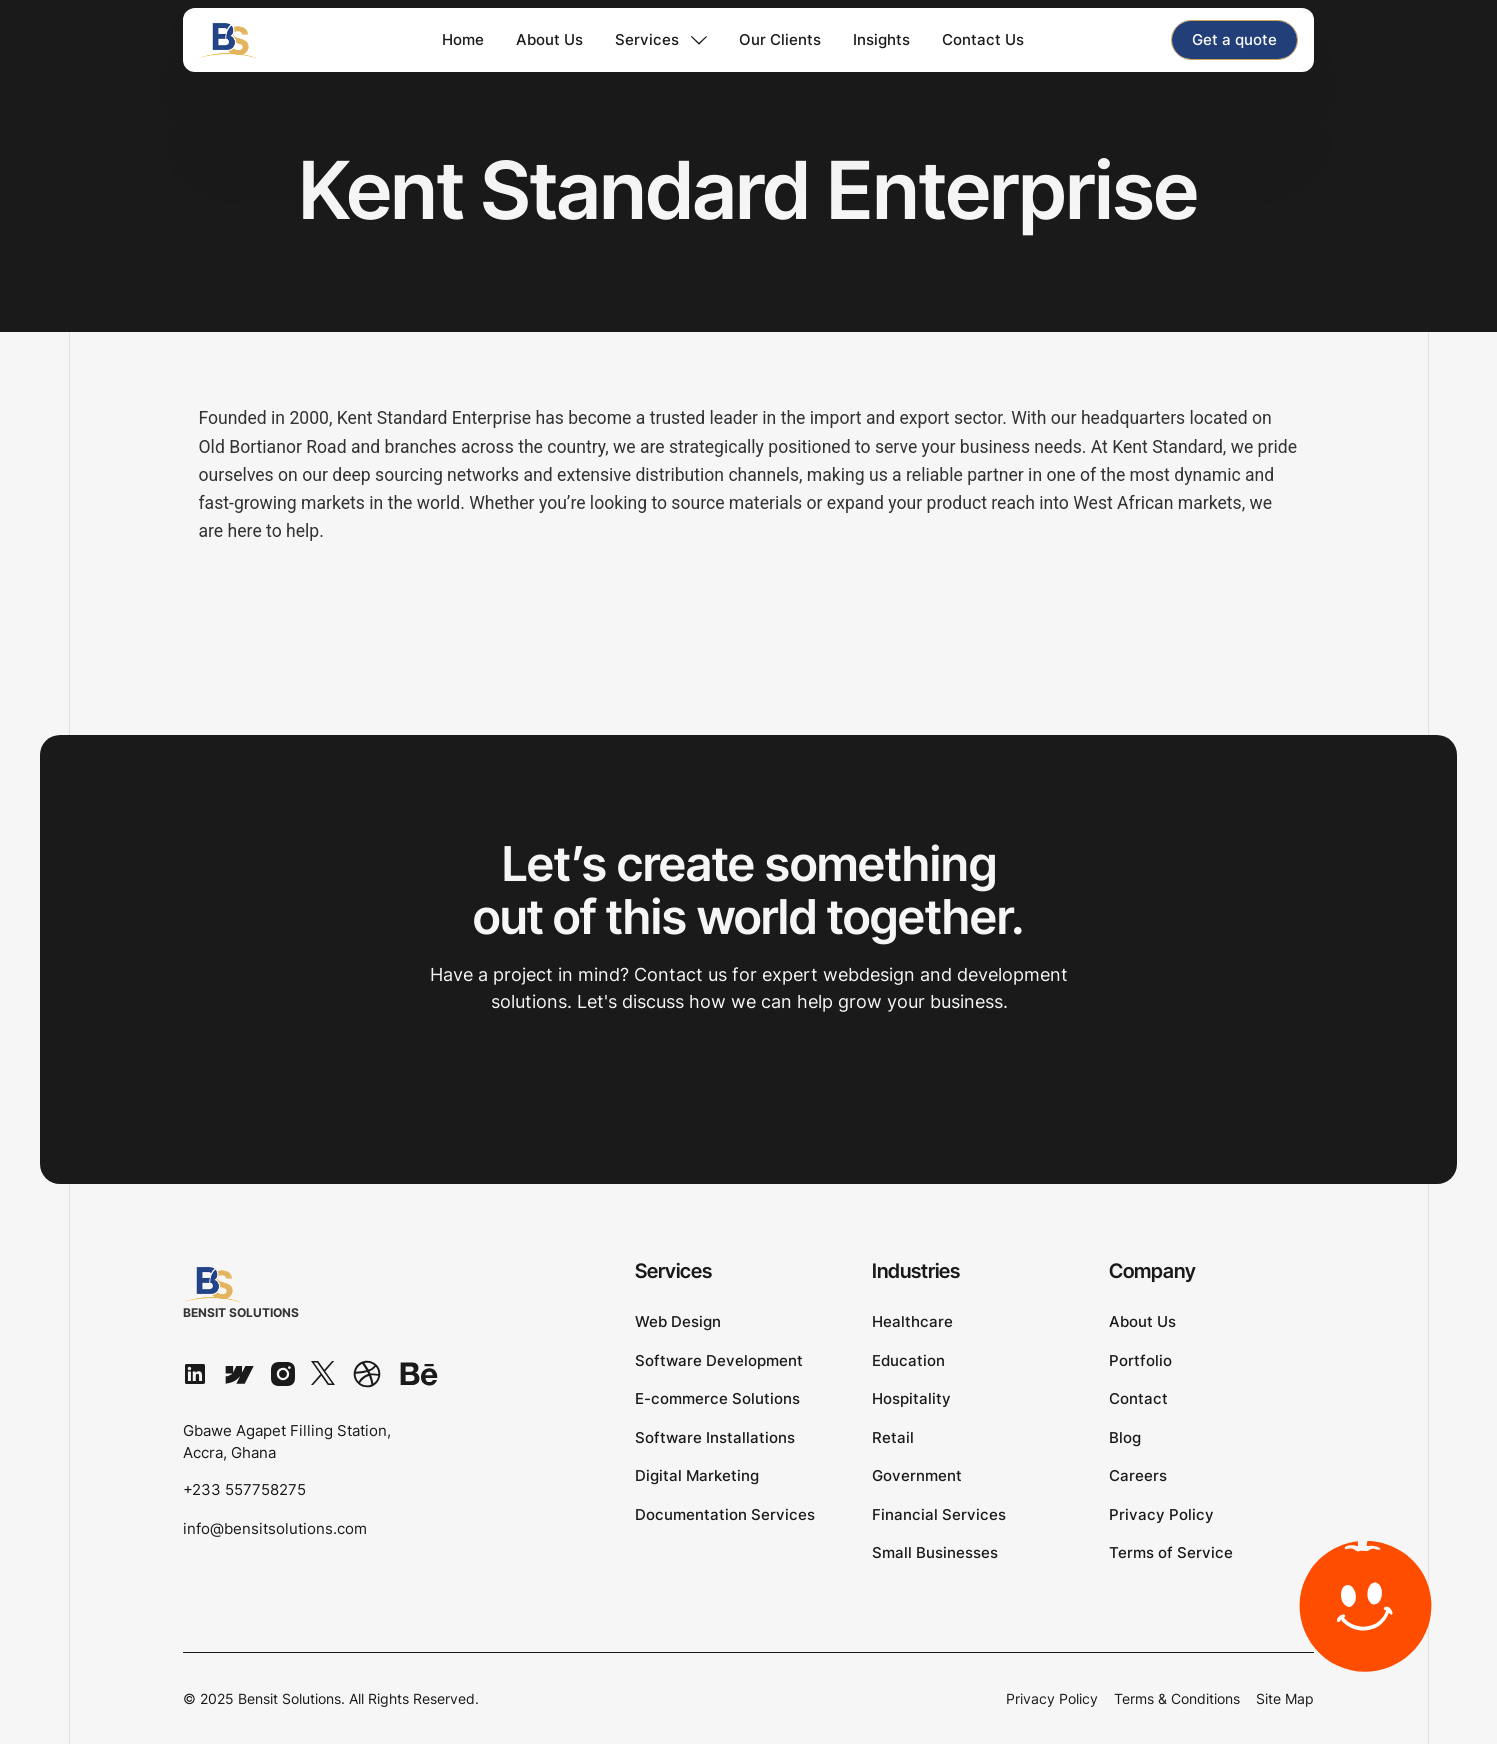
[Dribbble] (367, 1373)
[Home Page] (255, 40)
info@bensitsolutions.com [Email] (275, 1528)
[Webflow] (239, 1373)
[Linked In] (195, 1373)
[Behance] (419, 1373)
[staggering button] (1234, 40)
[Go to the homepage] (247, 1293)
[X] (323, 1373)
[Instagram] (283, 1373)
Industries (916, 1271)
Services (674, 1271)
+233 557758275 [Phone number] (244, 1489)
